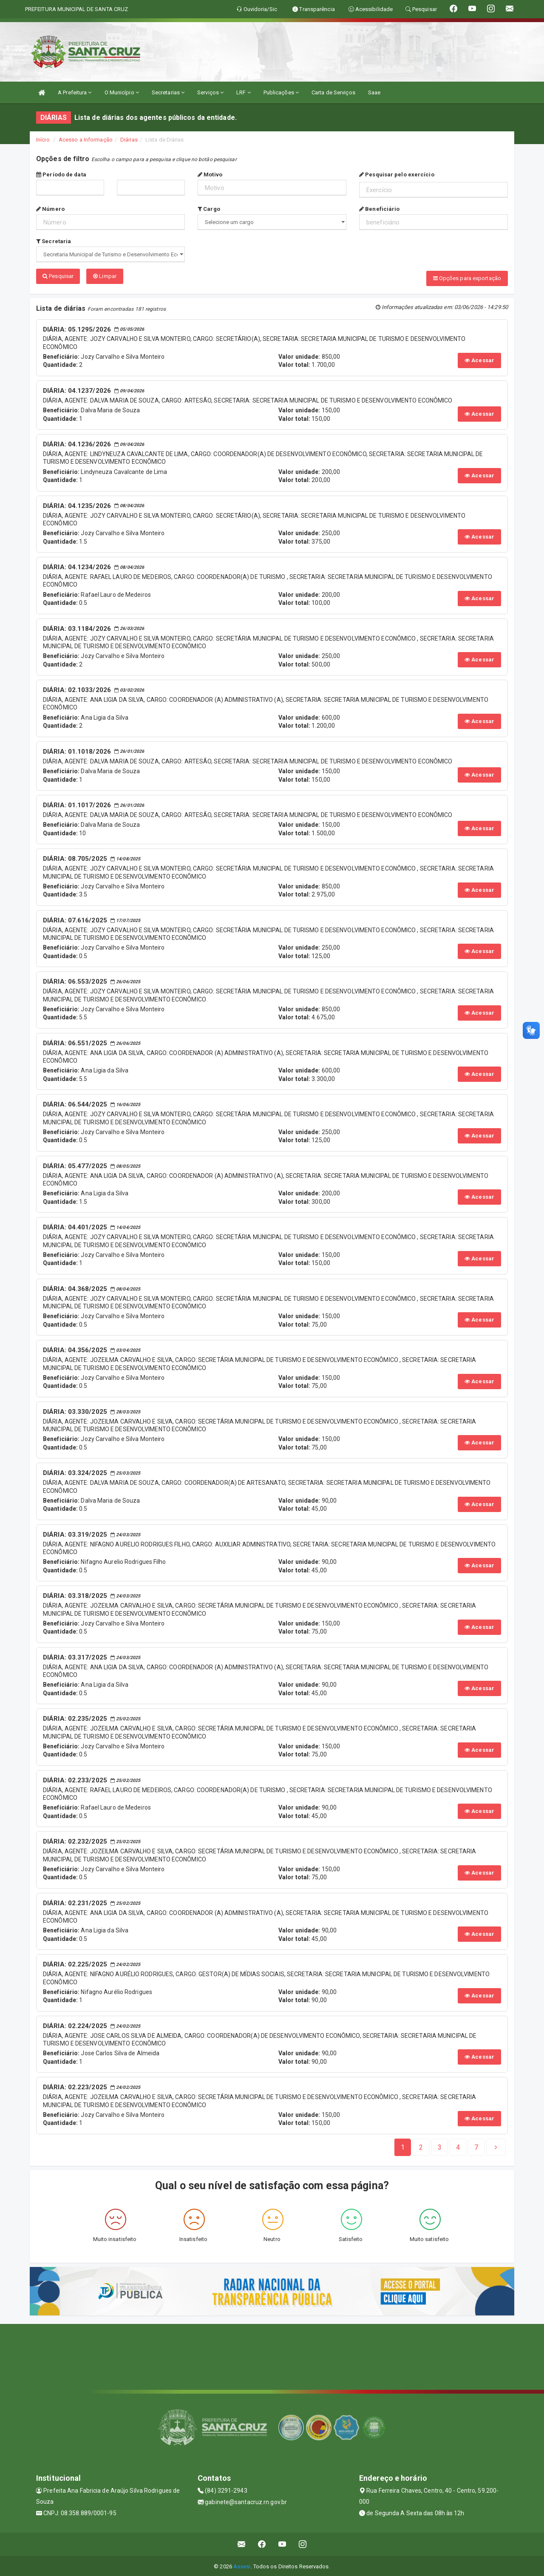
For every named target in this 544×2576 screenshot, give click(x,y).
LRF (243, 92)
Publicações (281, 92)
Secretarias (168, 92)
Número (50, 209)
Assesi (242, 2565)
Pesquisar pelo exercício (396, 174)
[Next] (476, 2146)
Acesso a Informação (86, 139)
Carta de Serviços (333, 92)
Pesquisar (58, 276)
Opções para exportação (467, 278)
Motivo (210, 174)
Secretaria (53, 241)
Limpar (104, 276)
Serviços (210, 92)
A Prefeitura (74, 92)
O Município (122, 92)
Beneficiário (379, 209)
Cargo (209, 209)
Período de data (61, 174)
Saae (374, 92)
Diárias (129, 139)
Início (43, 139)
